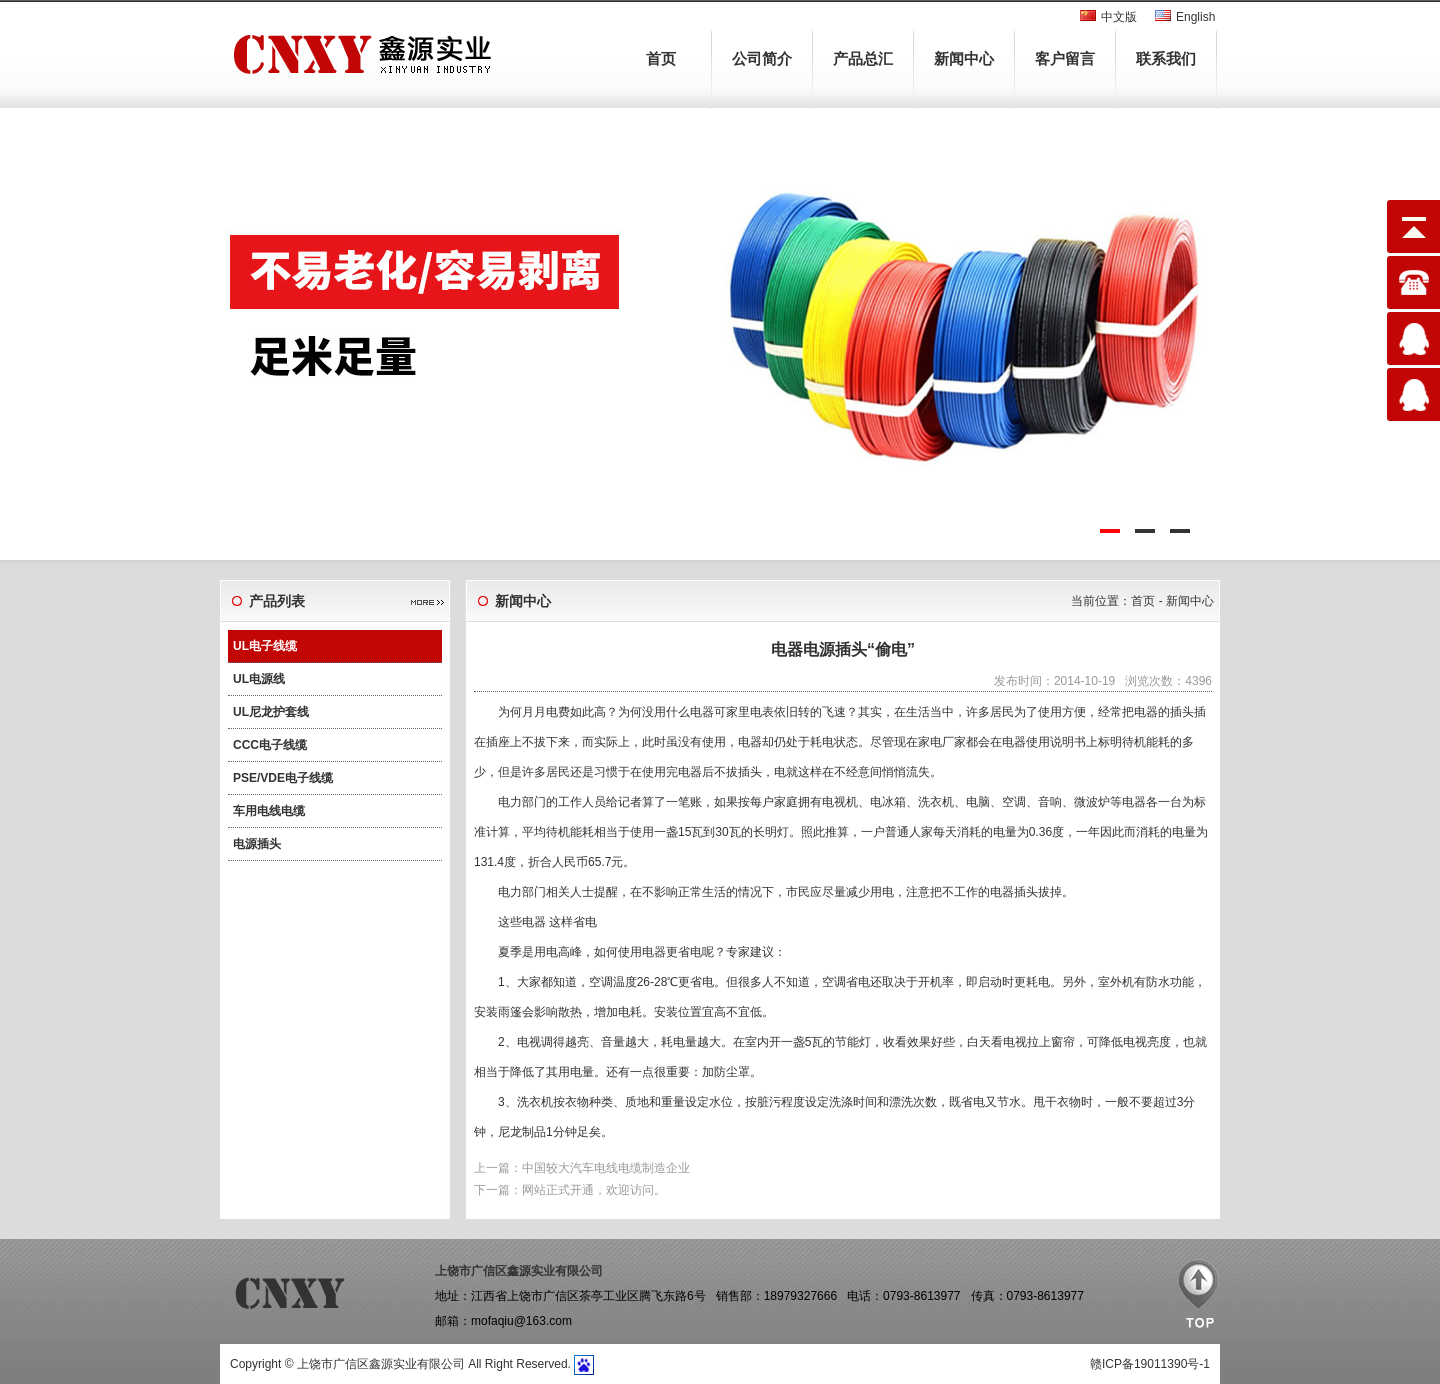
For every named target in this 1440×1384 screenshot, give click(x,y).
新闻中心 (964, 58)
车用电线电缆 (269, 811)
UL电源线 (259, 679)
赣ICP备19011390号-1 (1150, 1364)
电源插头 (257, 844)
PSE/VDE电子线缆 (283, 778)
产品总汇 (863, 58)
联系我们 (1166, 58)
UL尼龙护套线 (271, 712)
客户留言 (1065, 58)
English (1195, 17)
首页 (661, 58)
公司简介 (762, 58)
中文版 (1119, 17)
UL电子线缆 (265, 646)
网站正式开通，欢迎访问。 (594, 1190)
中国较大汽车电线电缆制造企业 (606, 1168)
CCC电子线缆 (270, 745)
